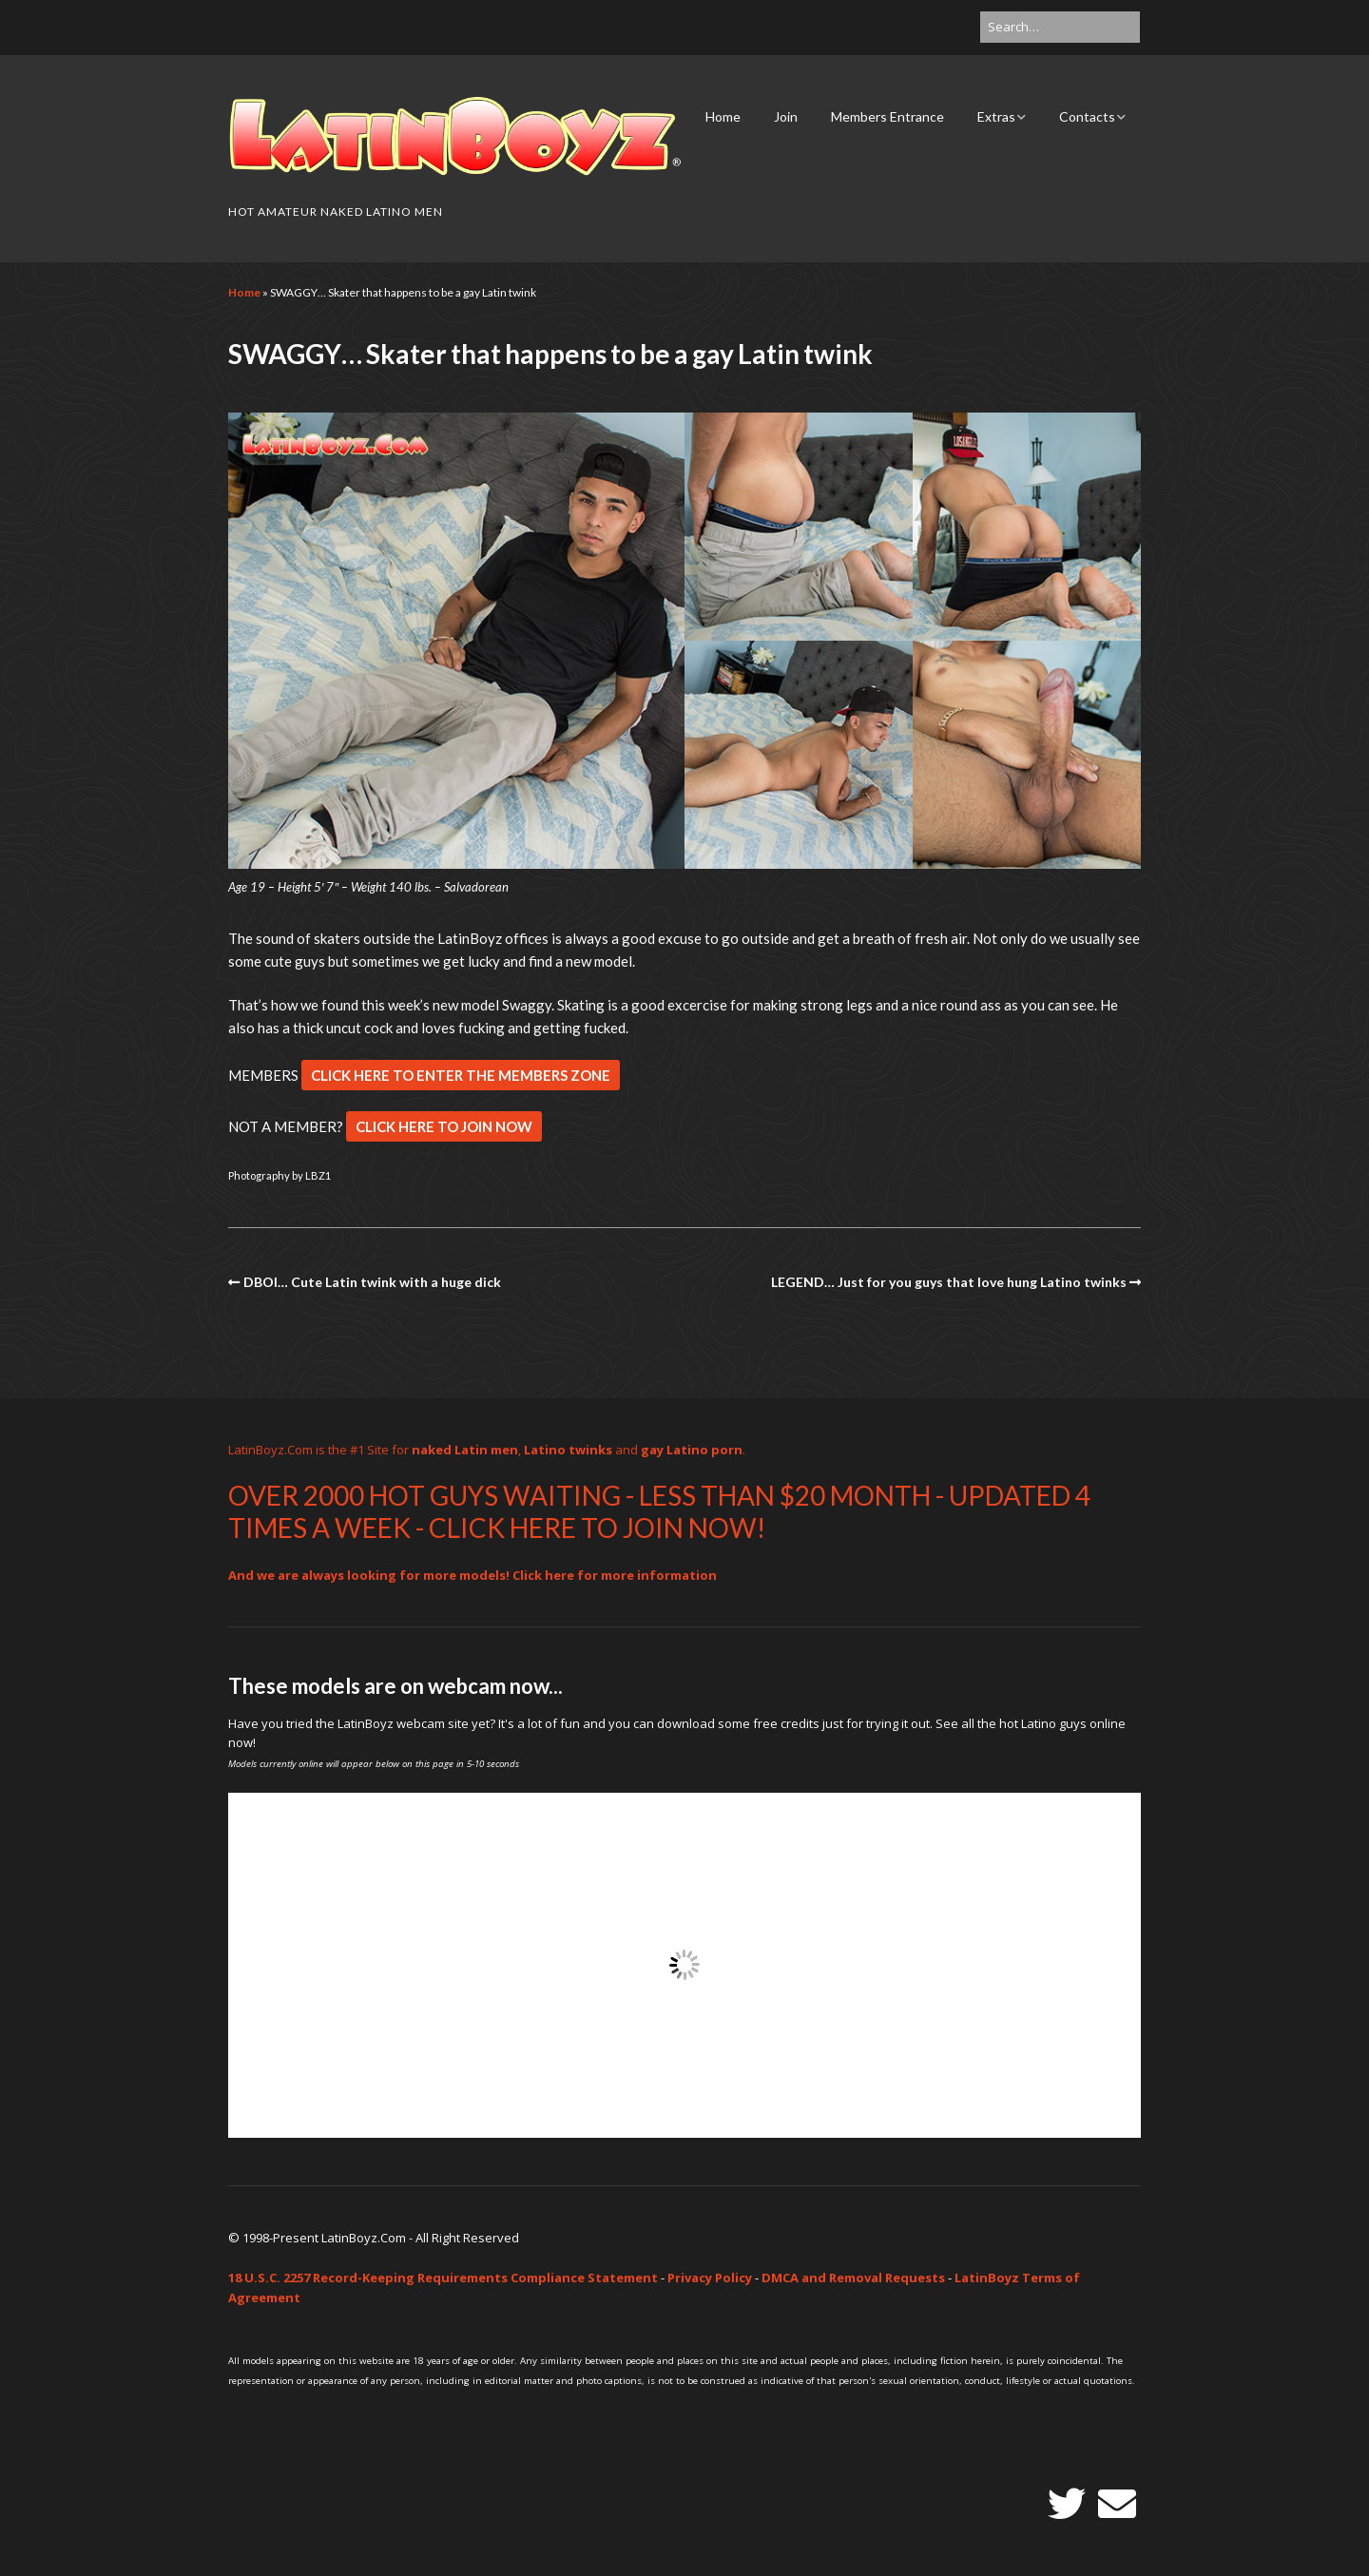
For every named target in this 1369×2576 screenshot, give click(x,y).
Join (786, 116)
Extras (996, 116)
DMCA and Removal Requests (853, 2277)
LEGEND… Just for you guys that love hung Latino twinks (949, 1282)
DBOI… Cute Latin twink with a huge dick (372, 1282)
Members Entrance (887, 116)
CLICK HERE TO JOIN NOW (444, 1126)
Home (723, 116)
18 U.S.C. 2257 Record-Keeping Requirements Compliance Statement (443, 2277)
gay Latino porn (691, 1449)
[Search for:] (1060, 27)
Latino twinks (568, 1449)
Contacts (1087, 116)
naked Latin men (465, 1449)
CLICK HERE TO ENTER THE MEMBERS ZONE (460, 1075)
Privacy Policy (709, 2277)
